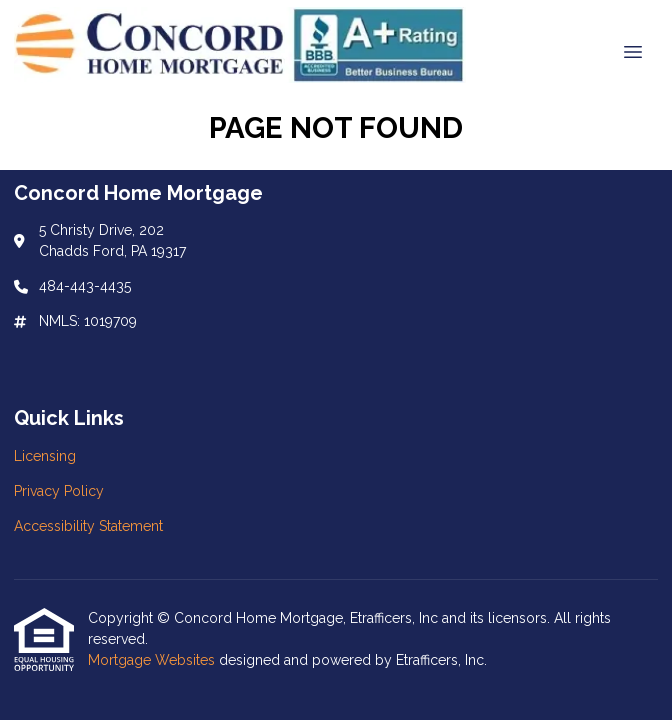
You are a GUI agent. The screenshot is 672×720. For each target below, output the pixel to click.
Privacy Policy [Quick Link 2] (59, 491)
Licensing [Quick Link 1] (45, 456)
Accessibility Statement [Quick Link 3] (88, 526)
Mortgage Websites (153, 660)
